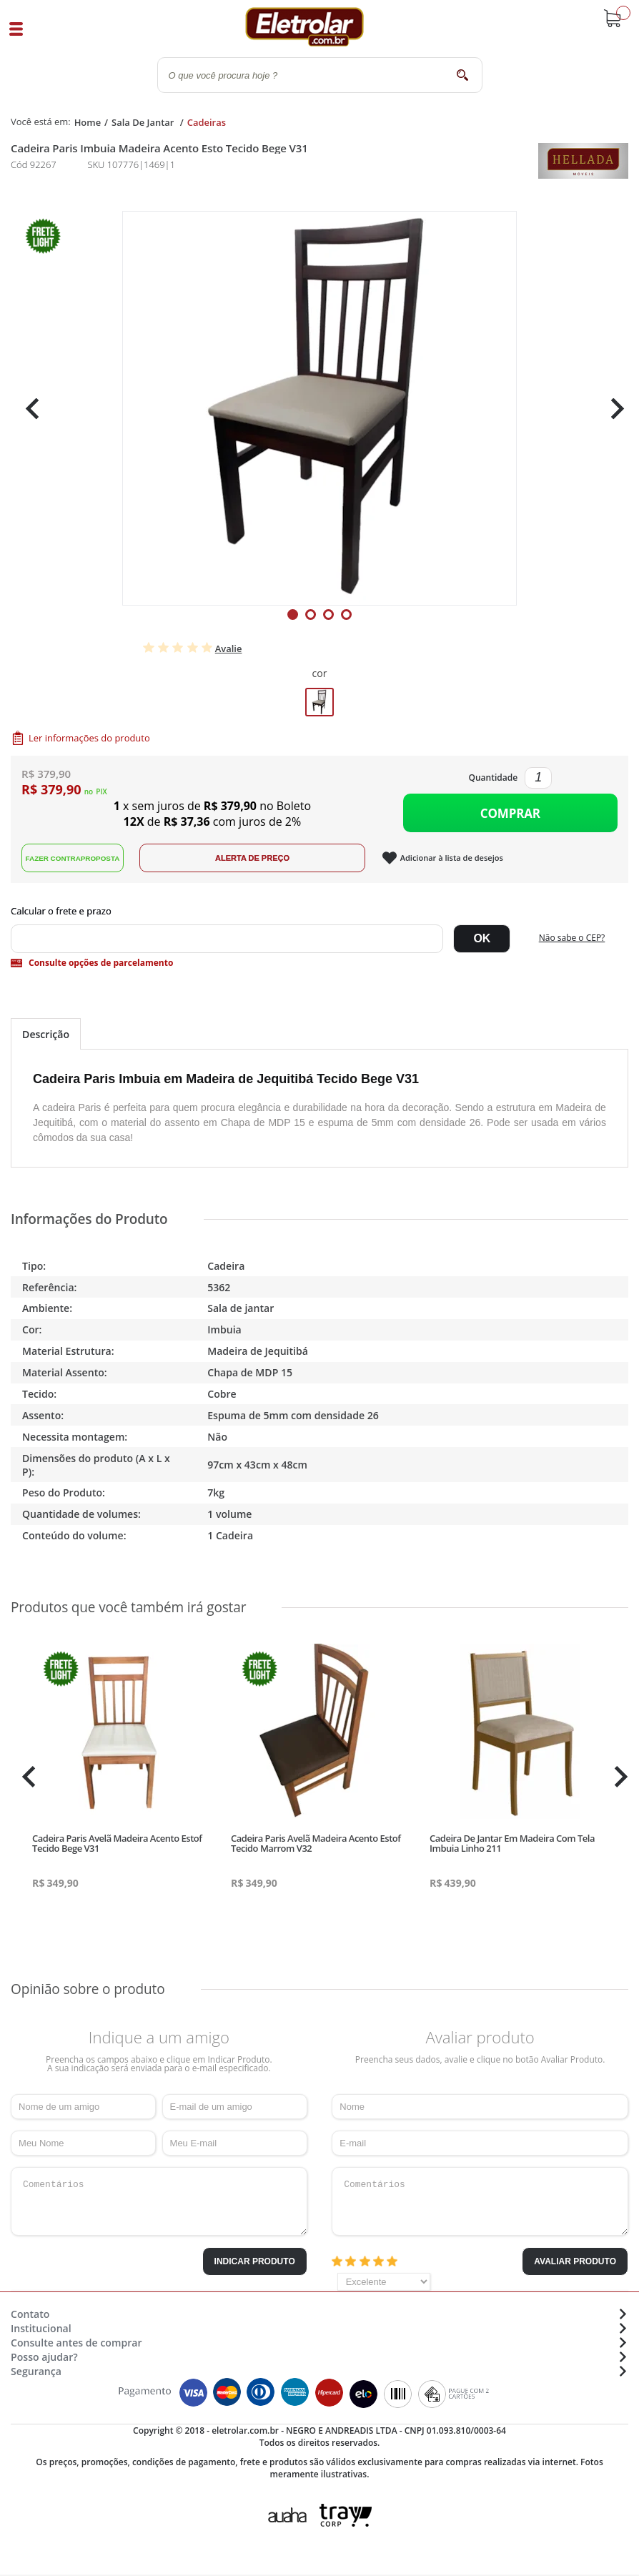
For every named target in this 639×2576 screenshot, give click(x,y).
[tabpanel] (319, 408)
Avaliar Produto (575, 2264)
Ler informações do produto (89, 737)
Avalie (228, 648)
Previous (28, 409)
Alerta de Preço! (261, 861)
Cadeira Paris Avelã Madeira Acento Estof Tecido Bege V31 (117, 1846)
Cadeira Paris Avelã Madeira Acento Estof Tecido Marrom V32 (315, 1846)
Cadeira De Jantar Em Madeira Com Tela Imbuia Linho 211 (512, 1846)
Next (612, 409)
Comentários (159, 2204)
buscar (463, 75)
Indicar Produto (254, 2264)
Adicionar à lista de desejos (461, 861)
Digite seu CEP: (319, 913)
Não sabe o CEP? (572, 940)
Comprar (510, 814)
